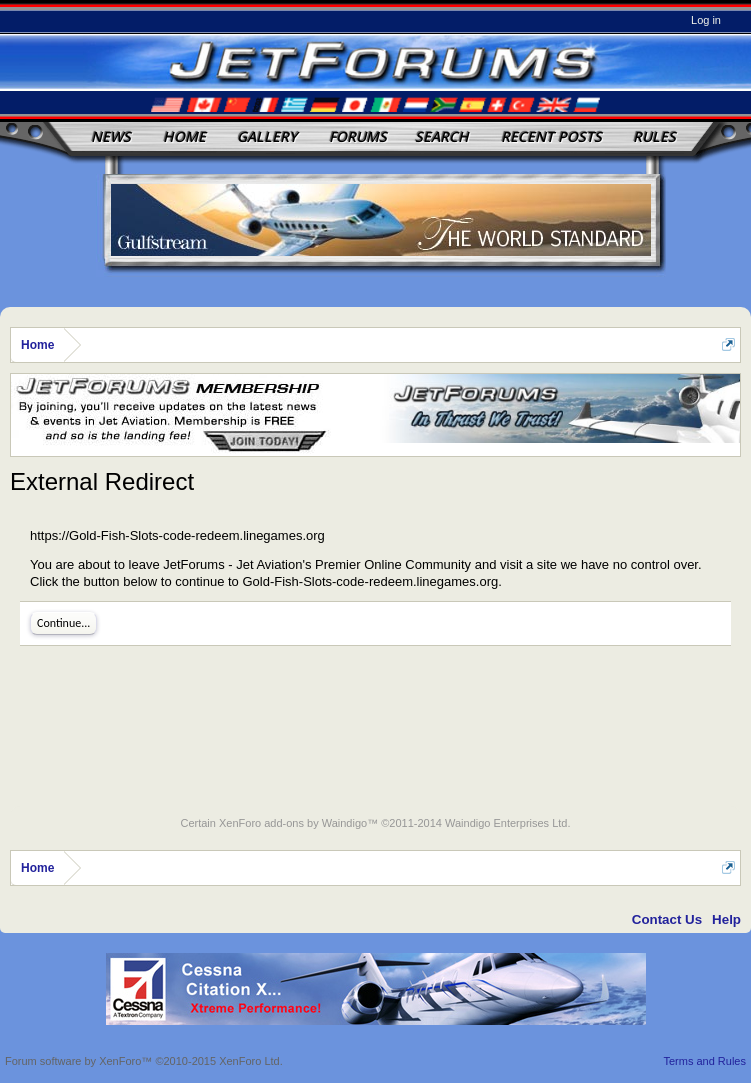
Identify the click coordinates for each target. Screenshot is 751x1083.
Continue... (63, 623)
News (111, 136)
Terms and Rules (704, 1061)
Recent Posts (551, 136)
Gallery (267, 136)
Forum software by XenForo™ (144, 1061)
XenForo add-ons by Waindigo (293, 823)
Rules (654, 136)
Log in (706, 20)
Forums (358, 136)
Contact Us (667, 919)
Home (184, 136)
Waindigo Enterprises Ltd (506, 823)
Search (442, 136)
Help (726, 919)
